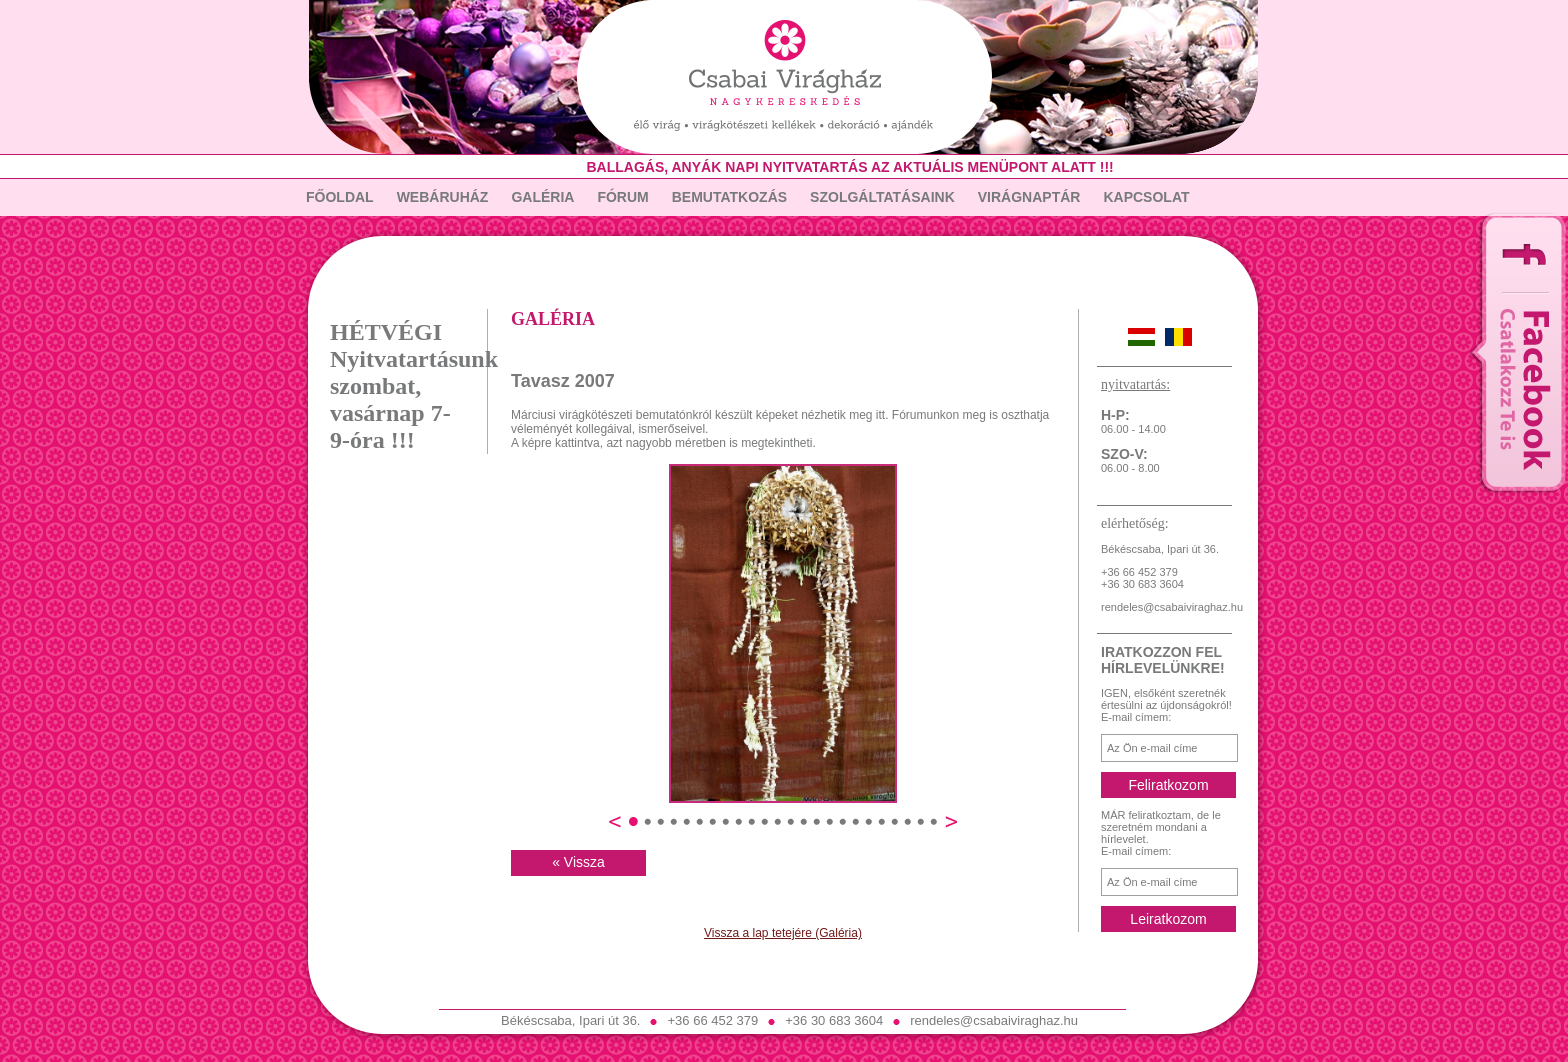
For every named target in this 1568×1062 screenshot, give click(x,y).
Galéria (542, 197)
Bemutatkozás (729, 197)
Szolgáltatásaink (882, 197)
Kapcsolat (1146, 197)
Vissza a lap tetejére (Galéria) (783, 933)
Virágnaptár (1029, 197)
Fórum (622, 197)
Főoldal (340, 197)
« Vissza (578, 862)
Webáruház (443, 197)
